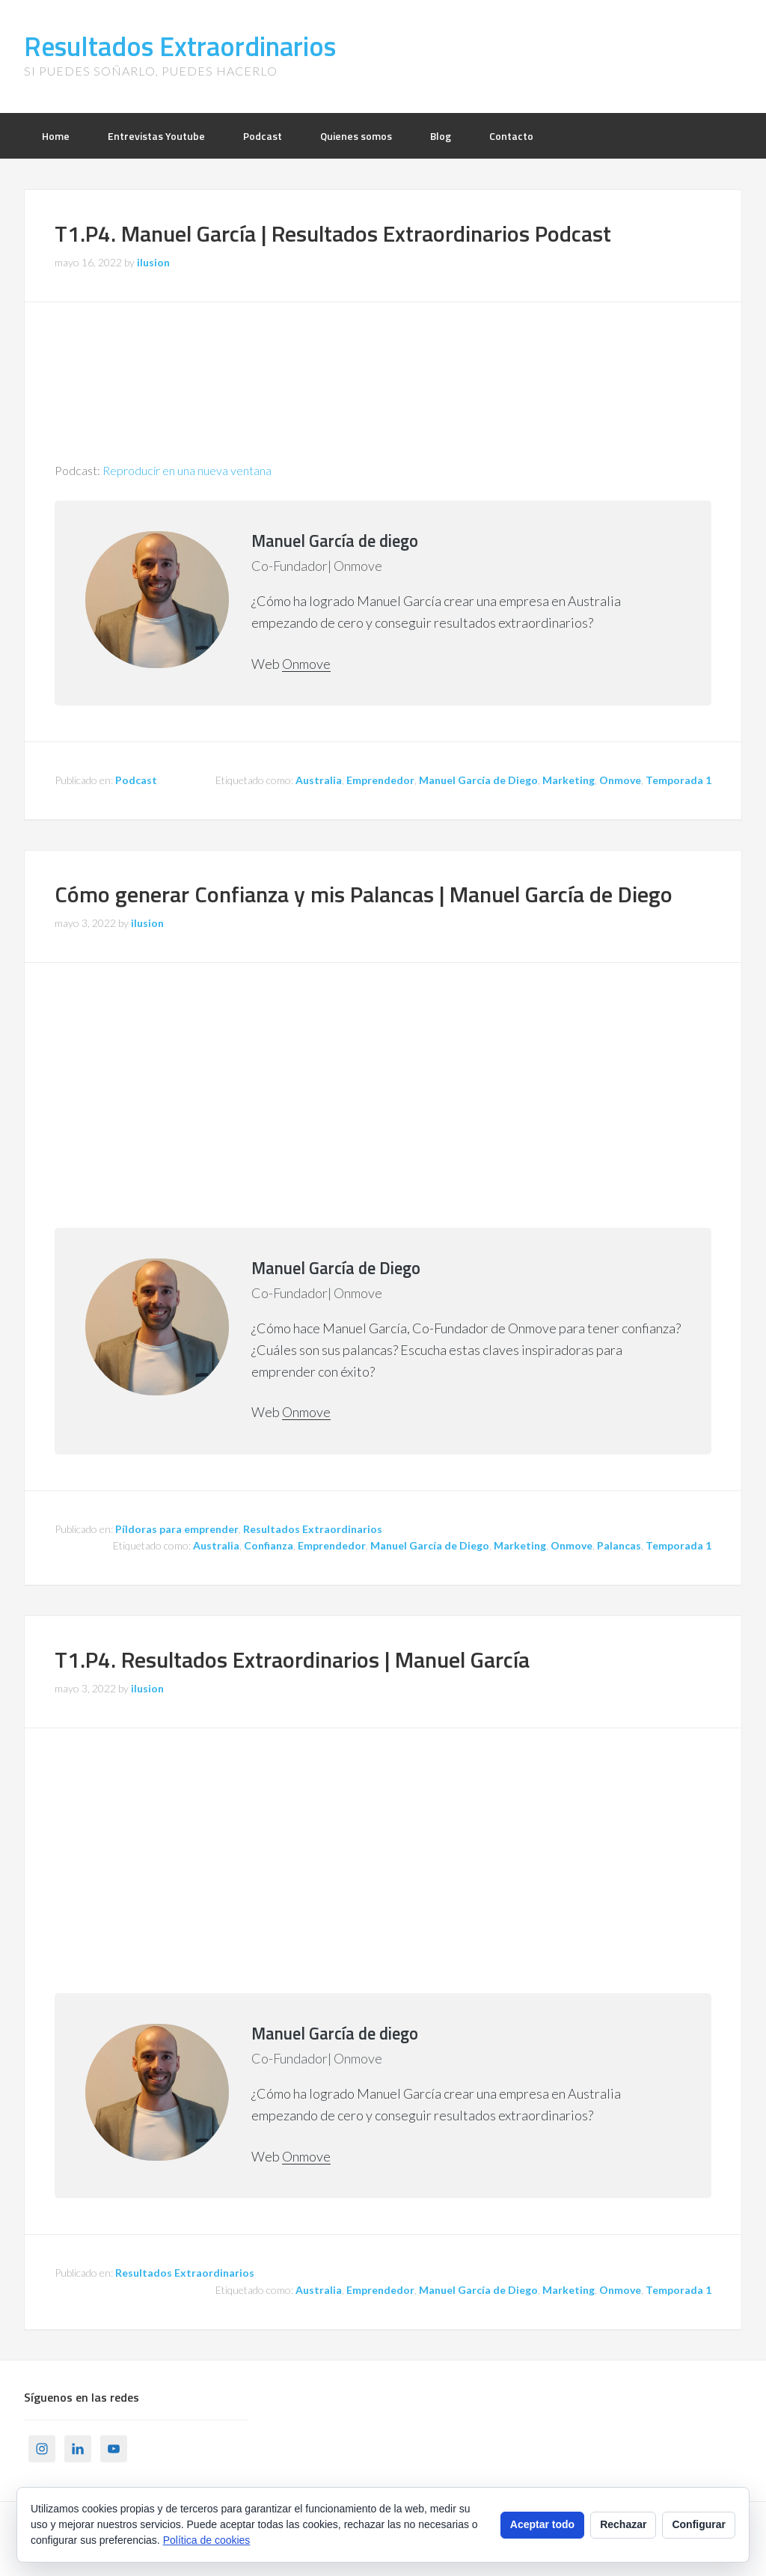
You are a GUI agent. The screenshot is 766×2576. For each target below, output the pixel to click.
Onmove (306, 663)
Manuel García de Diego (478, 780)
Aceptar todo (542, 2524)
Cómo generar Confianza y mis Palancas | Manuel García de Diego (363, 894)
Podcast (136, 780)
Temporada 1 (678, 780)
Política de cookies (207, 2540)
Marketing (568, 780)
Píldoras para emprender (177, 1529)
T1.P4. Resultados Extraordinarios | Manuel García (292, 1659)
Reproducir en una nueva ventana (187, 470)
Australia (318, 780)
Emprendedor (380, 780)
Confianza (268, 1545)
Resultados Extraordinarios (180, 46)
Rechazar (623, 2524)
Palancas (619, 1545)
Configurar (699, 2524)
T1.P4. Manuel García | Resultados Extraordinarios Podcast (333, 233)
